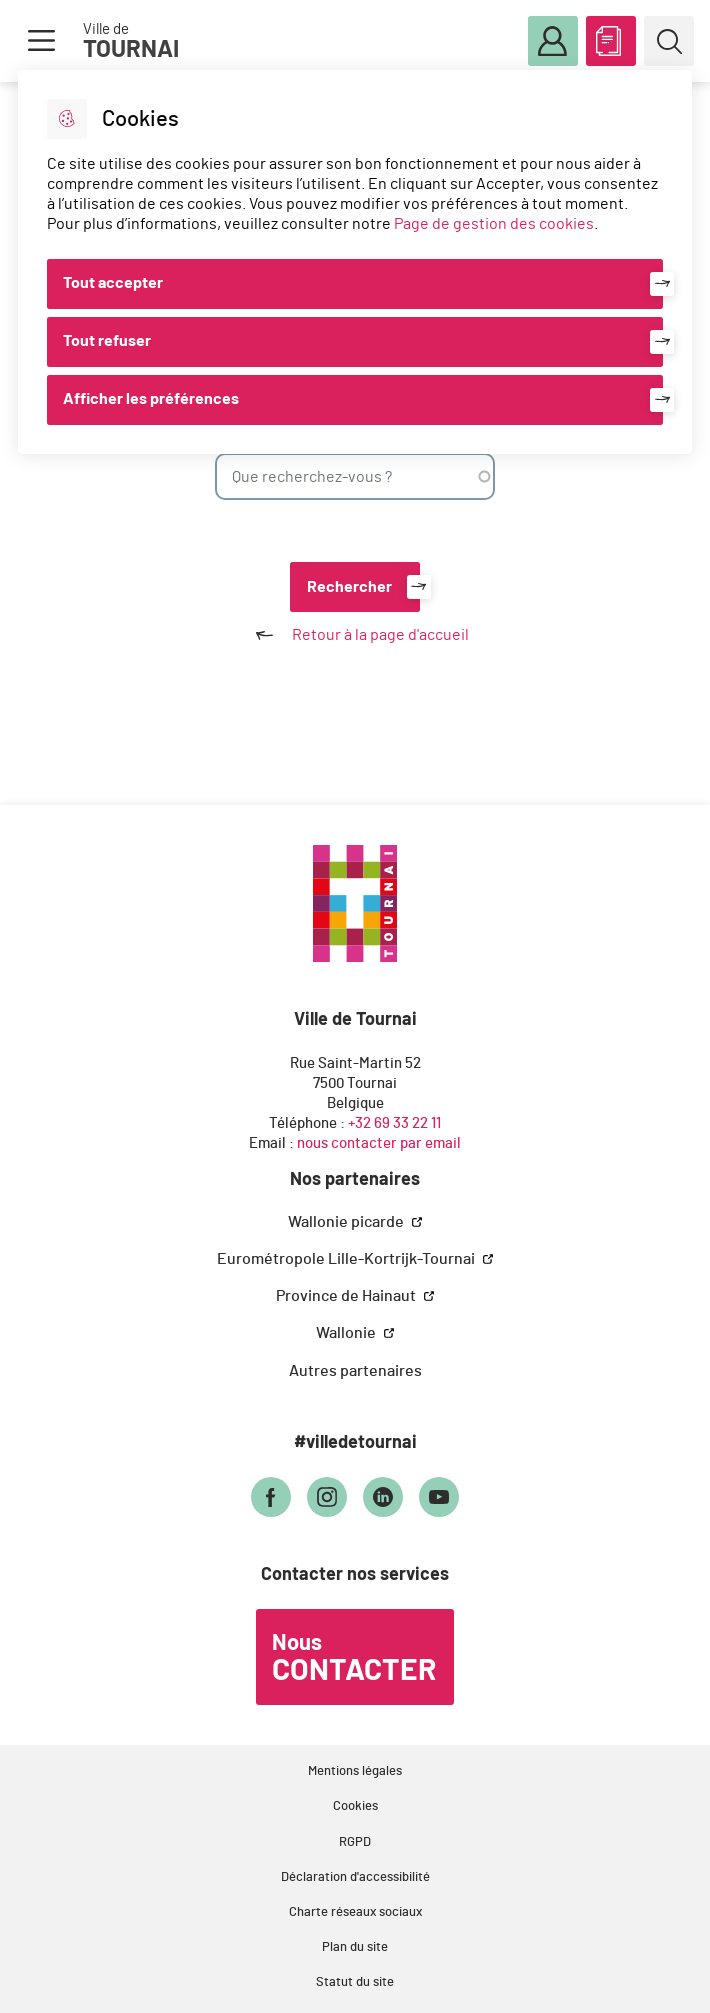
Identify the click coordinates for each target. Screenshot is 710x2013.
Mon (553, 42)
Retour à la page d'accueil (355, 635)
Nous (354, 1659)
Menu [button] (41, 41)
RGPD (355, 1842)
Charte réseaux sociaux (355, 1912)
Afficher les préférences (151, 399)
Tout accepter (113, 283)
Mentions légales (355, 1771)
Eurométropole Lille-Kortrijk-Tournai (347, 1259)
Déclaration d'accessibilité (355, 1877)
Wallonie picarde (347, 1222)
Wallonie (347, 1333)
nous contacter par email (379, 1143)
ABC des (611, 37)
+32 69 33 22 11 (394, 1123)
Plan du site (355, 1947)
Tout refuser (107, 341)
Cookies (355, 1806)
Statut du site (355, 1982)
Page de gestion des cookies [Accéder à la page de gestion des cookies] (494, 224)
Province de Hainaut (347, 1296)
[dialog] (355, 262)
